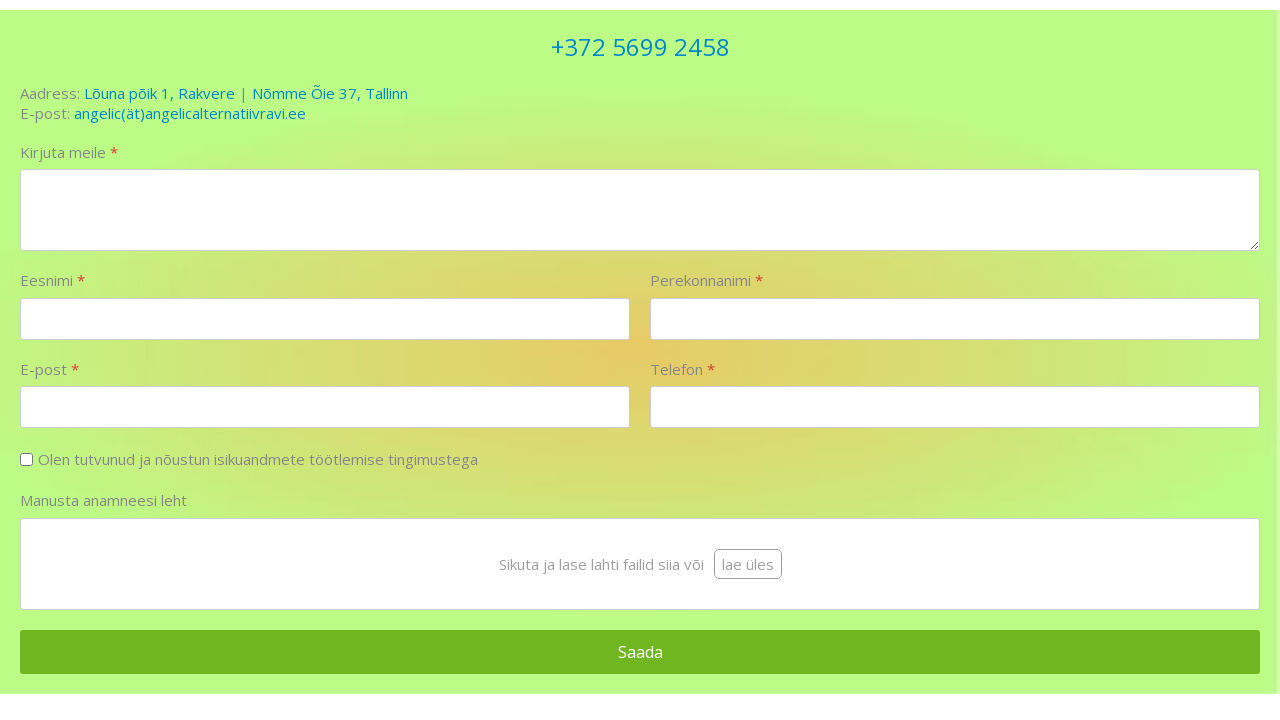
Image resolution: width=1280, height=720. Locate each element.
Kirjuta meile (69, 152)
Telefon (682, 369)
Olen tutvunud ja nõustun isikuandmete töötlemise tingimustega (258, 459)
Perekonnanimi (706, 280)
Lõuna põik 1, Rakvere (159, 93)
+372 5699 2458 (640, 46)
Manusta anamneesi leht (103, 500)
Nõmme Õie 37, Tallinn (330, 93)
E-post (49, 369)
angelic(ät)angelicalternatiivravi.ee (190, 113)
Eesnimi (52, 280)
